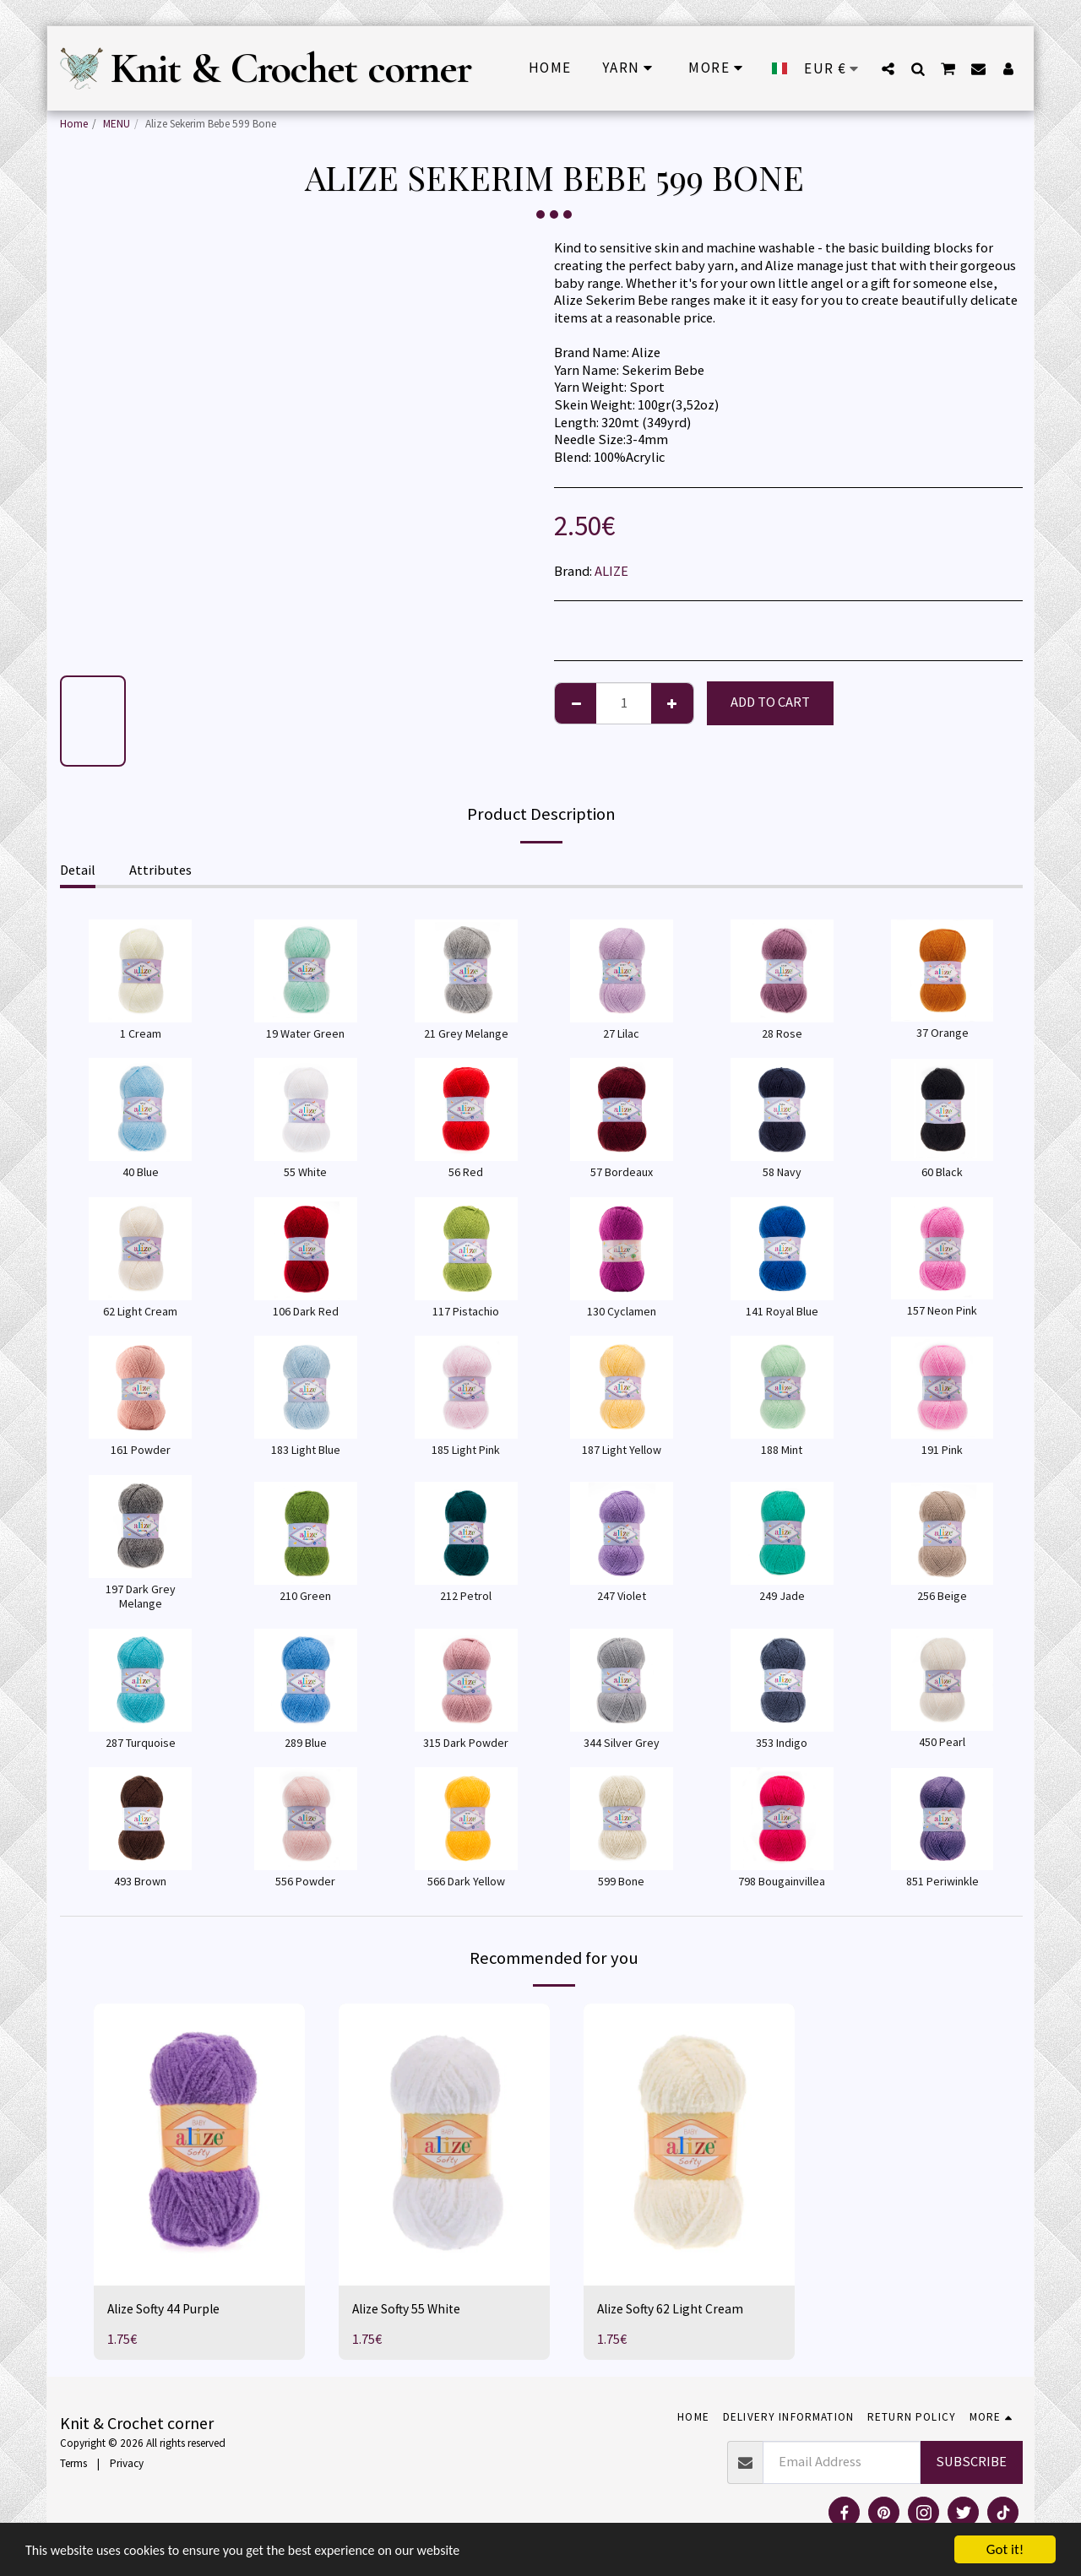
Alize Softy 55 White (410, 2309)
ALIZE (611, 571)
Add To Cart (770, 702)
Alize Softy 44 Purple (168, 2309)
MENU (116, 124)
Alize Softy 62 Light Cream (673, 2309)
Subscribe (971, 2461)
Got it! (1005, 2549)
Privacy (127, 2463)
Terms (73, 2463)
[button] (888, 68)
